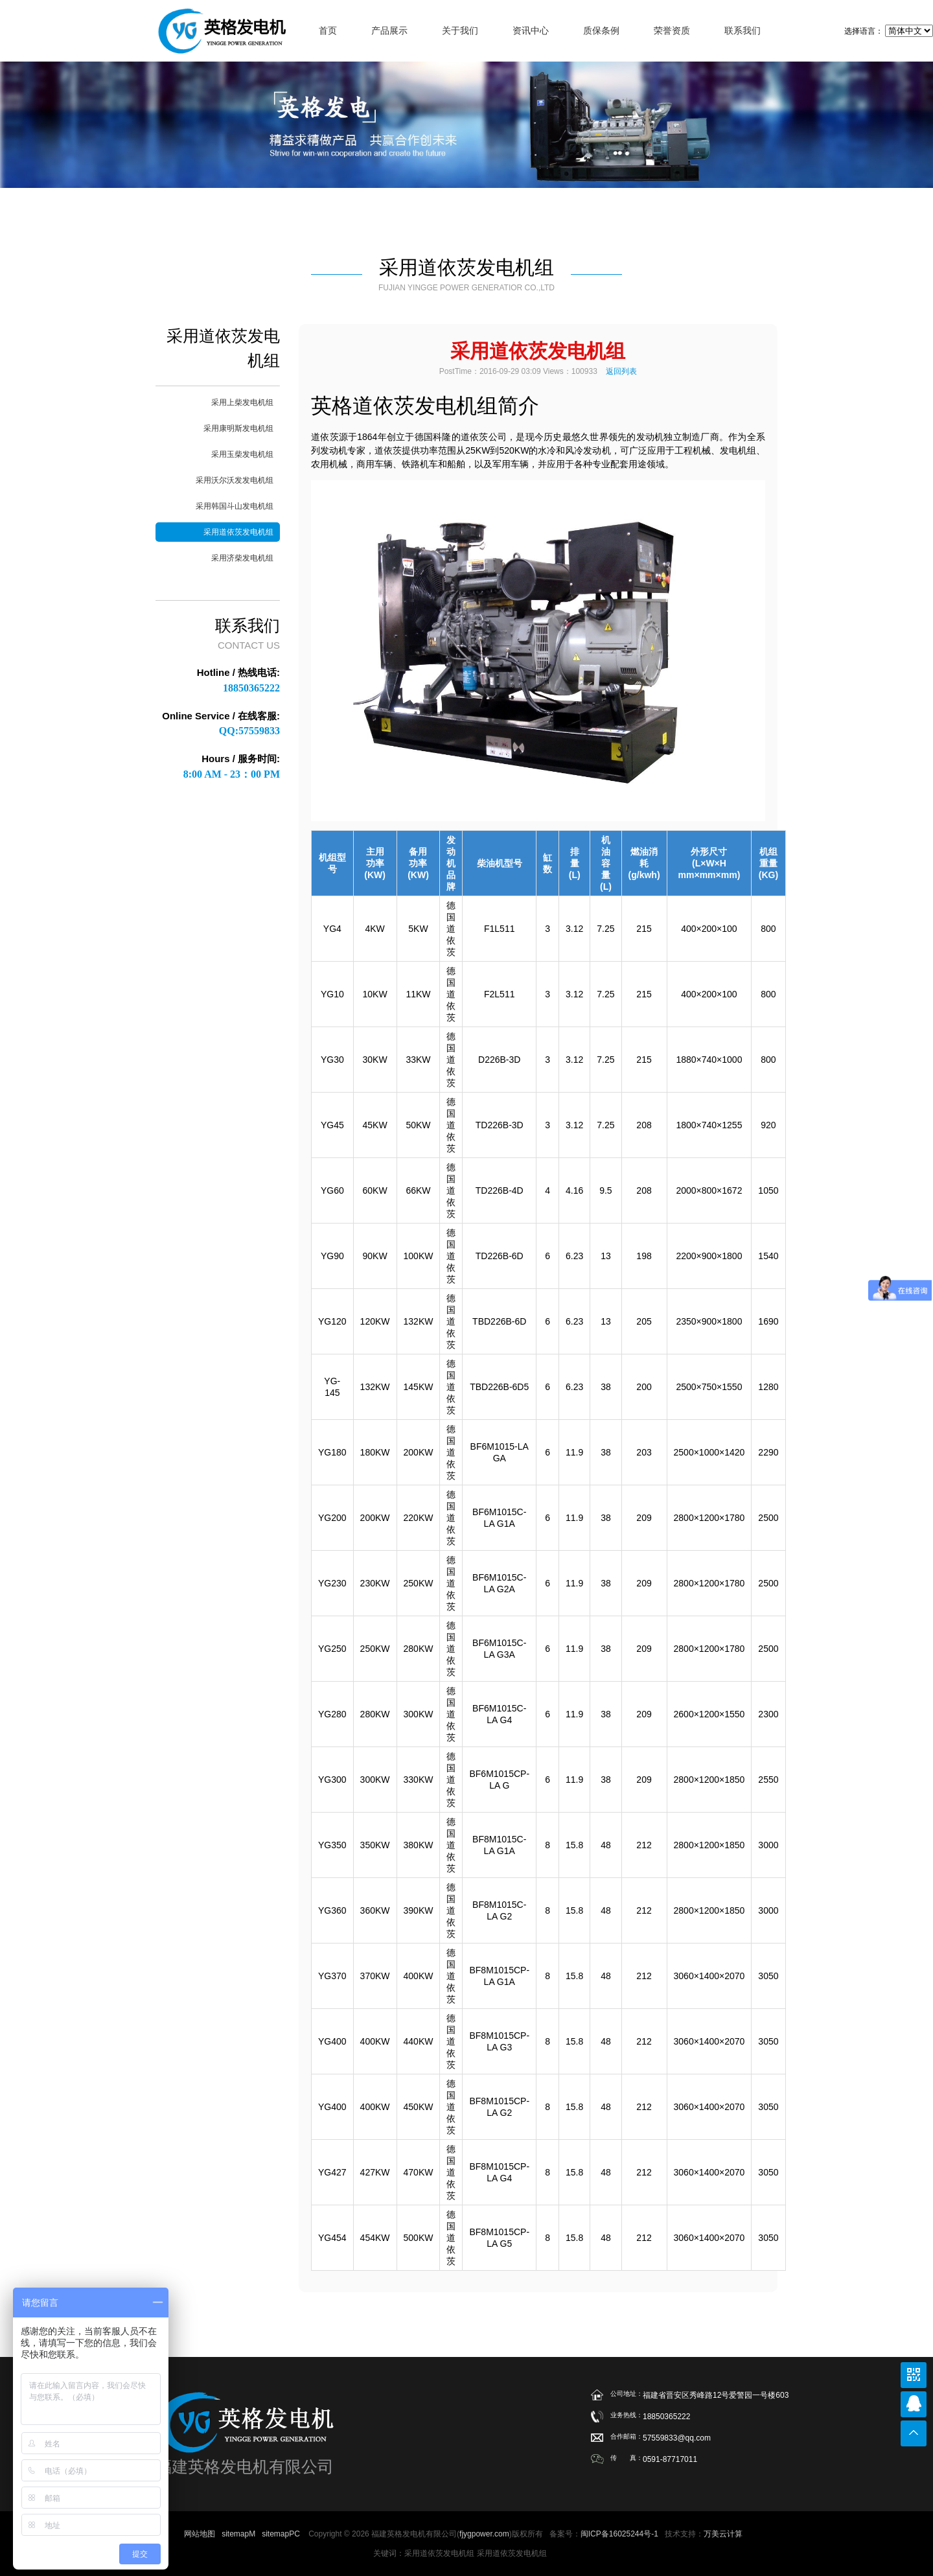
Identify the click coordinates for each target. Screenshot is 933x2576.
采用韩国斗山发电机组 (234, 506)
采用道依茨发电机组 (238, 532)
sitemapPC (281, 2533)
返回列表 (621, 371)
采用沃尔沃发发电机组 (234, 480)
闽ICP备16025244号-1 (619, 2533)
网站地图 (199, 2533)
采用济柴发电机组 (242, 558)
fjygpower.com (484, 2533)
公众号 (914, 2375)
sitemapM (238, 2533)
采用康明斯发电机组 (238, 428)
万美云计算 (723, 2533)
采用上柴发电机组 (242, 402)
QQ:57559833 (249, 730)
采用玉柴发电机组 (242, 454)
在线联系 (914, 2404)
